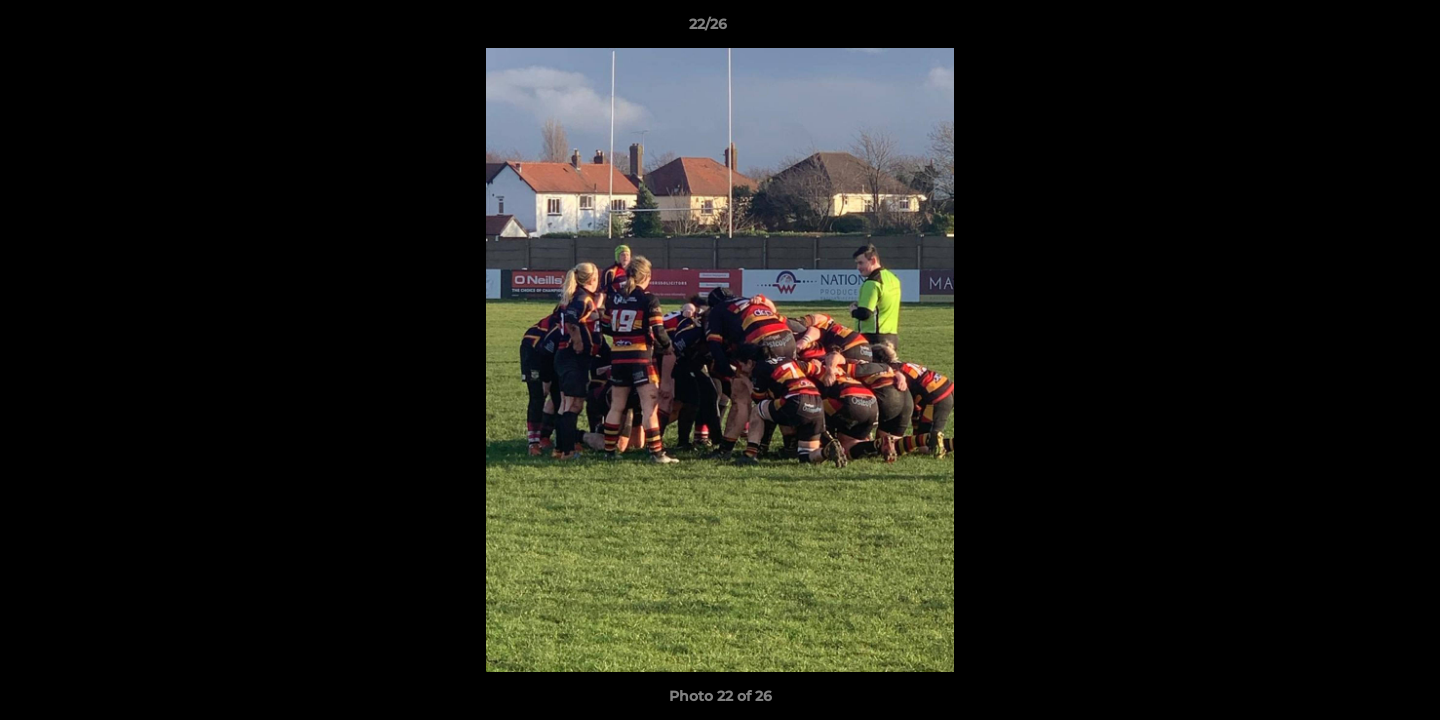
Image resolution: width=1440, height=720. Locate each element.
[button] (1356, 29)
